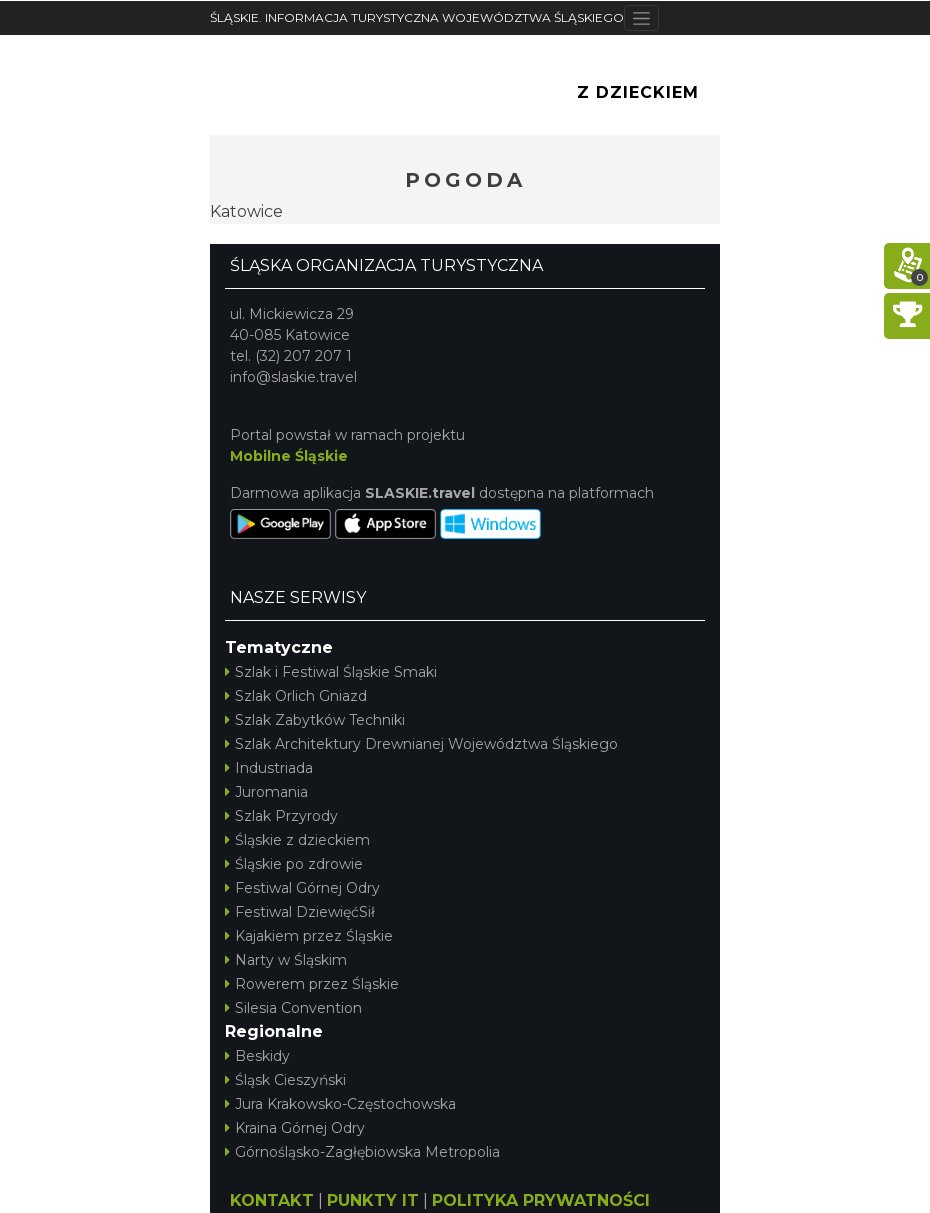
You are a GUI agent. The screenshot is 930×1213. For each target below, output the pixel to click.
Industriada (269, 768)
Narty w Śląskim (286, 960)
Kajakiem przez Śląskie (309, 936)
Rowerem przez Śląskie (312, 984)
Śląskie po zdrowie (294, 864)
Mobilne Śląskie (289, 456)
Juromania (266, 792)
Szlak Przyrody (281, 816)
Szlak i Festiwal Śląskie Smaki (331, 672)
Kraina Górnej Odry (295, 1128)
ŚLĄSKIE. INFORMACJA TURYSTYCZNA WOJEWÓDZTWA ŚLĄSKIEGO (417, 17)
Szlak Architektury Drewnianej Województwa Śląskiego (421, 744)
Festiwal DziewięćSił (300, 912)
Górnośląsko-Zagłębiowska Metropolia (362, 1152)
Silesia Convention (293, 1008)
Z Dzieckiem (638, 92)
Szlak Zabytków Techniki (315, 720)
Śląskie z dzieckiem (297, 840)
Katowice (246, 211)
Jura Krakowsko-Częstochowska (340, 1104)
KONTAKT (272, 1200)
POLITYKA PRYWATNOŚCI (541, 1200)
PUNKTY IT (373, 1200)
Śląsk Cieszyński (285, 1080)
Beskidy (257, 1056)
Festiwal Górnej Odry (302, 888)
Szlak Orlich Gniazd (296, 696)
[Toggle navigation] (641, 18)
